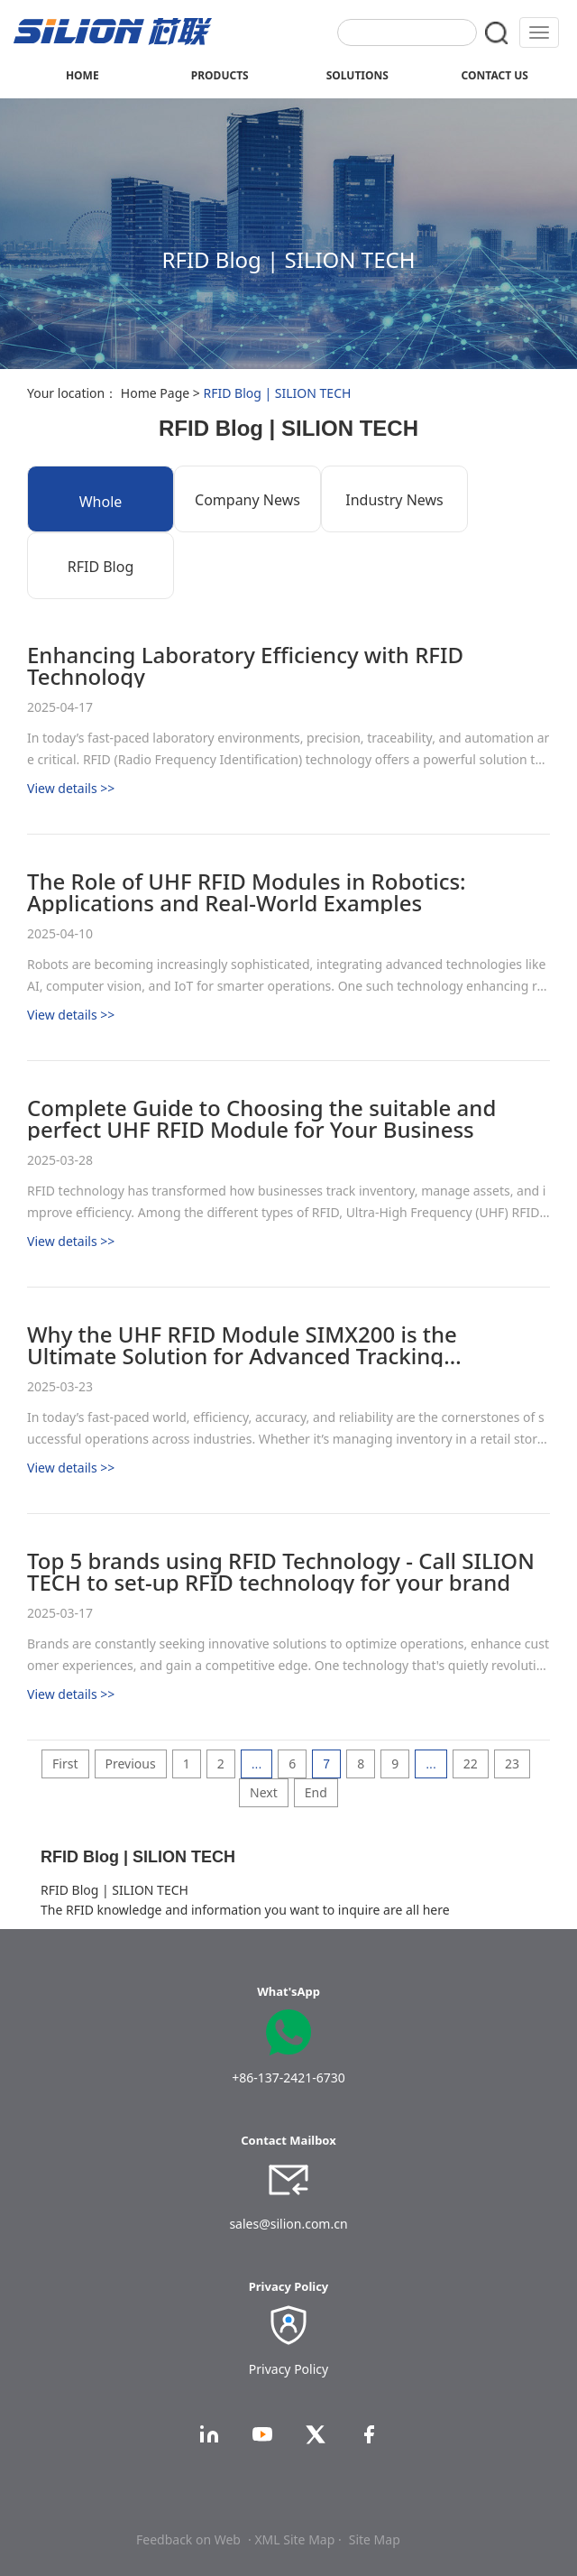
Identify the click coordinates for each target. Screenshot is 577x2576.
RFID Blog (101, 567)
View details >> (70, 788)
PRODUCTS (220, 75)
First (65, 1763)
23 (512, 1763)
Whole (101, 502)
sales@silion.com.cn (288, 2223)
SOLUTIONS (357, 75)
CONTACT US (495, 75)
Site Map (374, 2539)
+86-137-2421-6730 (288, 2077)
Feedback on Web (188, 2539)
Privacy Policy (288, 2368)
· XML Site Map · (295, 2539)
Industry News (394, 500)
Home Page (155, 393)
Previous (130, 1763)
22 (470, 1763)
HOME (82, 75)
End (316, 1792)
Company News (247, 500)
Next (264, 1792)
